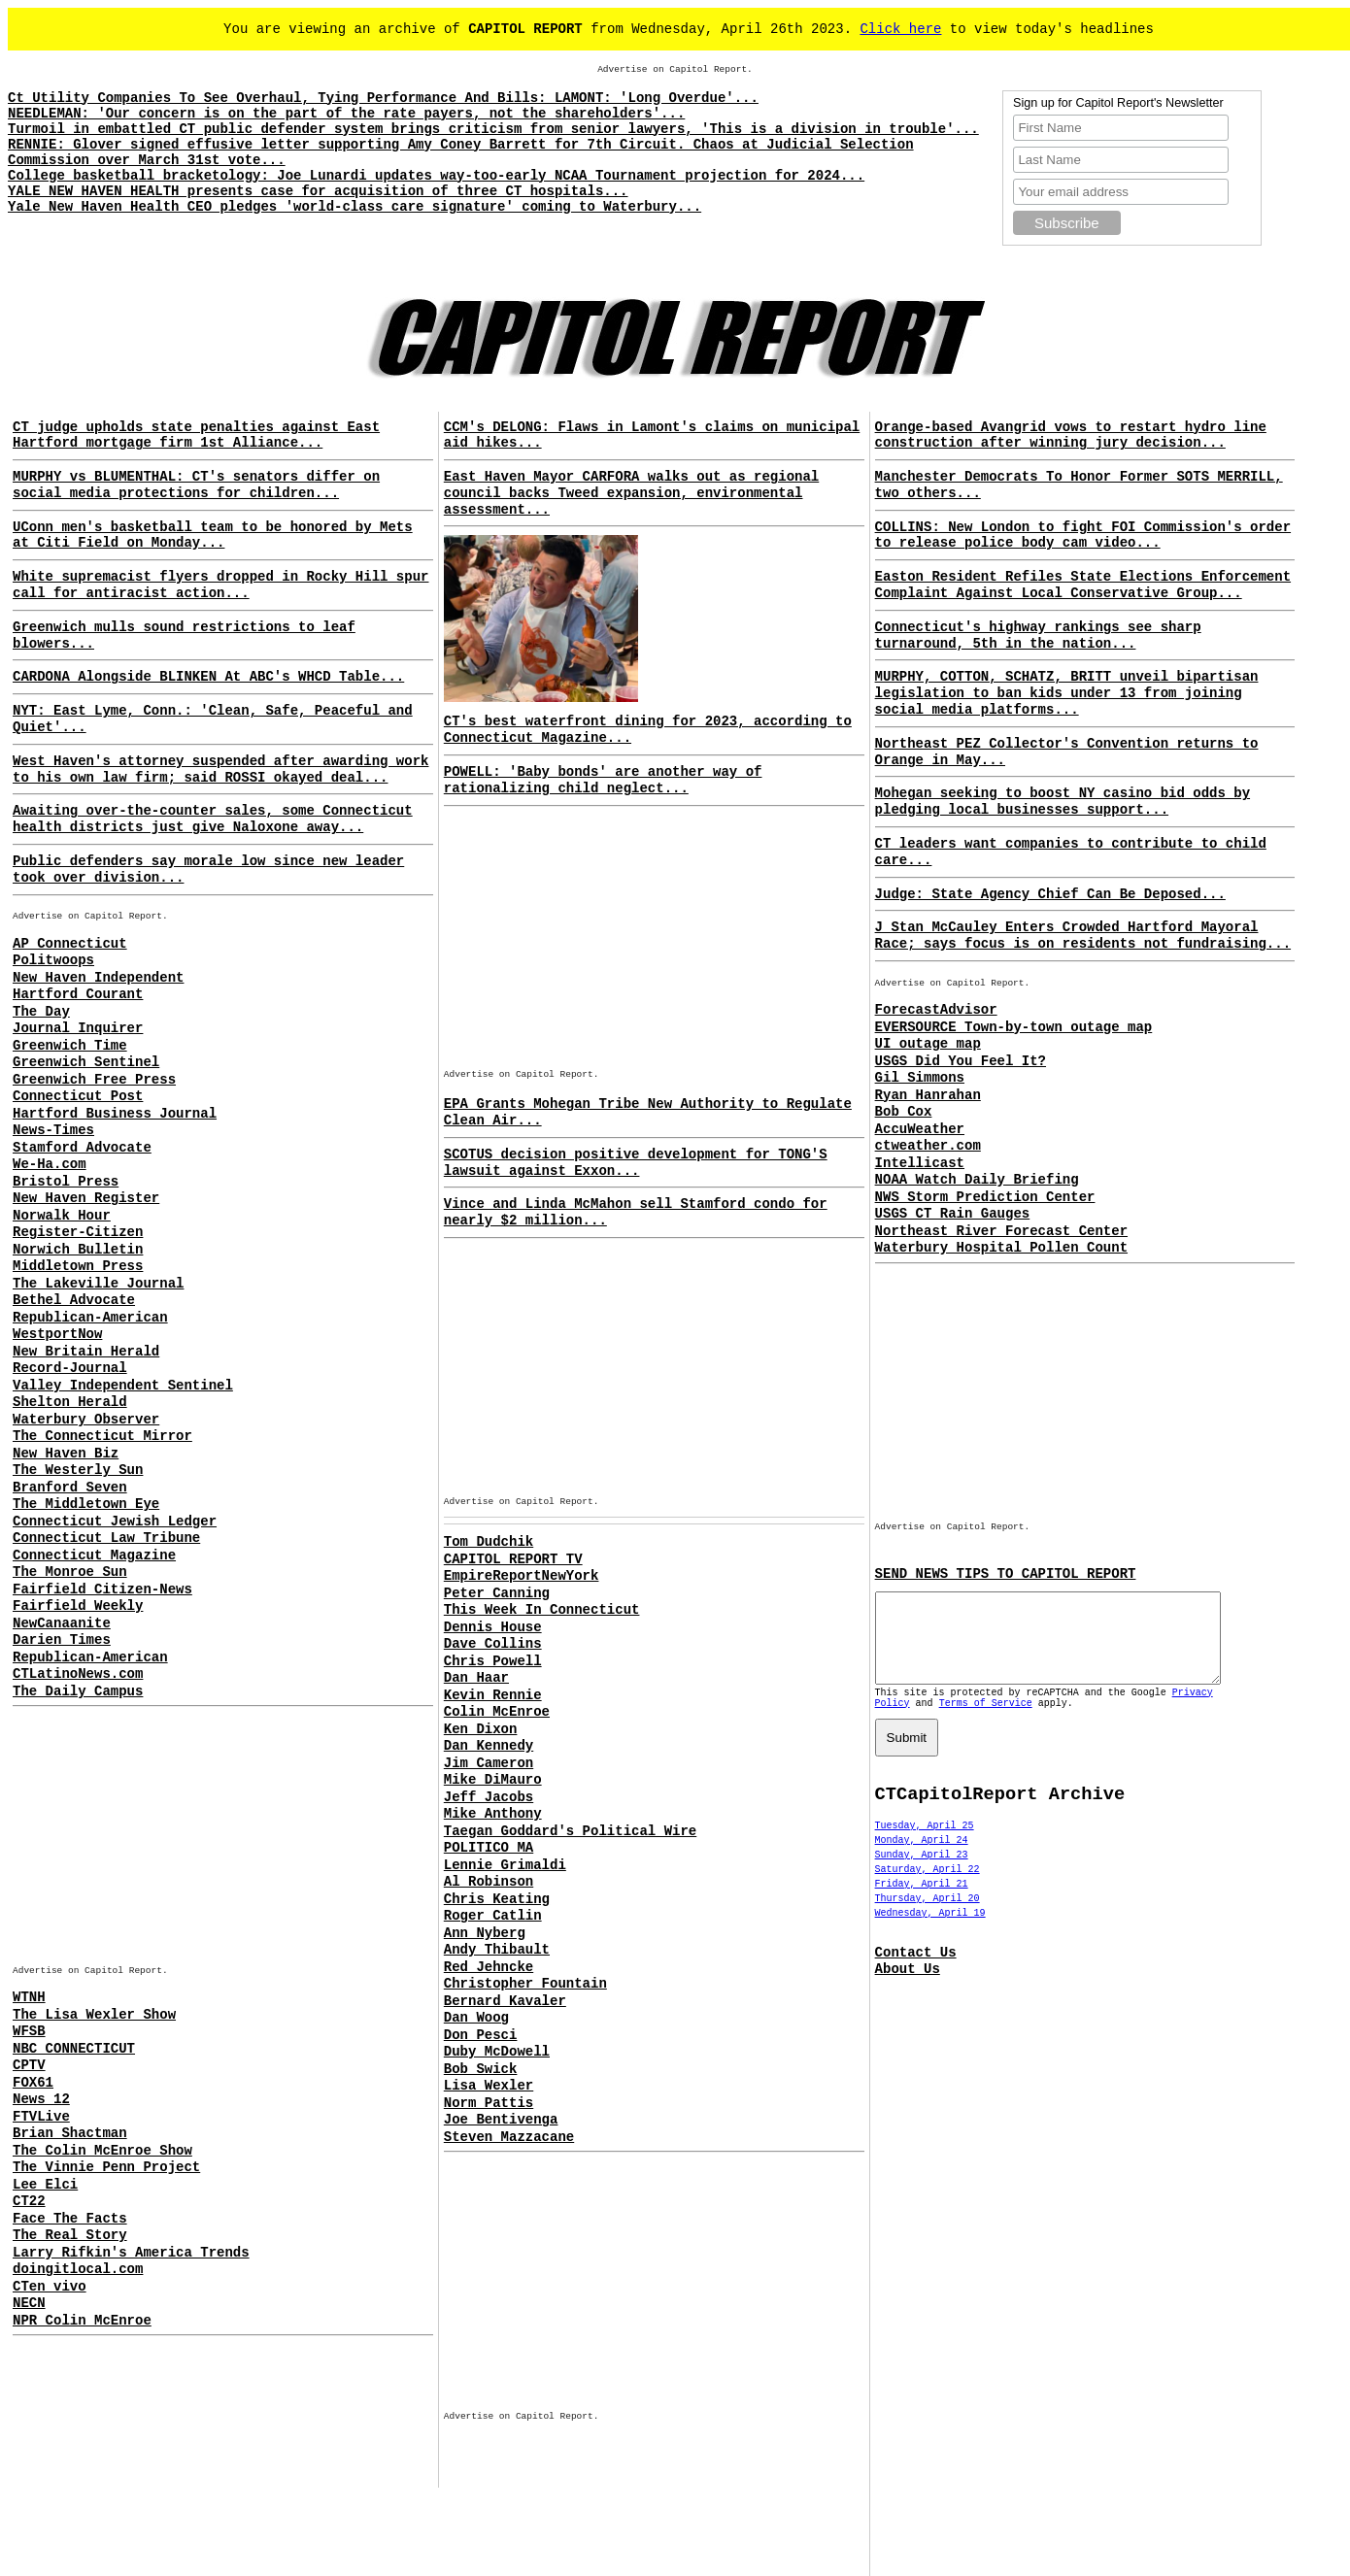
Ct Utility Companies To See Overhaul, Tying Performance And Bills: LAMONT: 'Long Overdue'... (383, 98)
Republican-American (90, 1317)
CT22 (29, 2201)
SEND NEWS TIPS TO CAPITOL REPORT (1005, 1574)
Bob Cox (903, 1112)
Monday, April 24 (921, 1858)
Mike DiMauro (493, 1780)
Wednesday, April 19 (930, 1930)
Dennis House (493, 1627)
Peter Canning (497, 1593)
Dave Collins (493, 1644)
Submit (907, 1755)
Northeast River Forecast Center (1001, 1231)
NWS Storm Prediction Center (985, 1197)
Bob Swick (481, 2069)
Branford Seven (70, 1487)
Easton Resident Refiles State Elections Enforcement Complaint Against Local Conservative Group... (1083, 585)
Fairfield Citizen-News (102, 1589)
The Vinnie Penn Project (106, 2167)
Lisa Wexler (488, 2085)
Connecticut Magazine (94, 1555)
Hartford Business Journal (115, 1113)
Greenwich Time (70, 1046)
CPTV (29, 2065)
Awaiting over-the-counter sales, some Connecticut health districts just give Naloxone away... (213, 819)
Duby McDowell (497, 2051)
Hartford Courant (78, 994)
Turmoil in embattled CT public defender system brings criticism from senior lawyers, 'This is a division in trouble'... (493, 129)
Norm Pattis (488, 2103)
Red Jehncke (488, 1967)
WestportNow (57, 1334)
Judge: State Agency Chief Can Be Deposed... (1050, 894)
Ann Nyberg (484, 1933)
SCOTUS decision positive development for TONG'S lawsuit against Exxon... (635, 1163)
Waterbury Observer (86, 1419)
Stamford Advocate (82, 1147)
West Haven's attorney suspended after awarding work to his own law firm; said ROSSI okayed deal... (220, 769)
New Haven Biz (65, 1453)
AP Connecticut (70, 944)
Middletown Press (78, 1266)
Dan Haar (476, 1678)
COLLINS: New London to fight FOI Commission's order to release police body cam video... (1083, 535)
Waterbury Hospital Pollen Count (1001, 1247)
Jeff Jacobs (488, 1797)
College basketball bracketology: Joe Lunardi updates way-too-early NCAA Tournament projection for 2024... (436, 176)
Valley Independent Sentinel (123, 1385)
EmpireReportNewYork (521, 1576)
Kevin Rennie (493, 1695)
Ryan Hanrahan (928, 1095)
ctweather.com (928, 1146)
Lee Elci (45, 2184)
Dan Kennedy (488, 1746)
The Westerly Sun (78, 1470)
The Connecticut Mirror (102, 1436)
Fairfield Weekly (78, 1606)
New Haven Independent (98, 978)
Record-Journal (70, 1368)
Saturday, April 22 (927, 1887)
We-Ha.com (49, 1164)
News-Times (53, 1130)
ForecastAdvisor (936, 1010)
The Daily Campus (78, 1691)
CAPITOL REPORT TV (513, 1559)
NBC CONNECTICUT (74, 2049)
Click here (900, 29)
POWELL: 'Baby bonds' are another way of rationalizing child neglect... (603, 780)
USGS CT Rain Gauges (952, 1213)
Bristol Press (65, 1181)
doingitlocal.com (78, 2269)
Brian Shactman (70, 2133)
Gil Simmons (919, 1078)
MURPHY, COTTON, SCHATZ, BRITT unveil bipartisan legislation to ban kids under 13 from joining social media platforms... (1067, 693)
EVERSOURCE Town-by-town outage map (1014, 1027)
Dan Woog (476, 2017)
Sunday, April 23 (921, 1872)
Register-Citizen (78, 1232)
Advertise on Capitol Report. (675, 69)
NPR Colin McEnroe (82, 2320)
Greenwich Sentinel (86, 1062)
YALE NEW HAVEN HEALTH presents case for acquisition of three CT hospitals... (318, 191)
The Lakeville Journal (98, 1283)
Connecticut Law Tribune (106, 1538)
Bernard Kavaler (505, 2001)
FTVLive (41, 2116)
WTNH (29, 1997)
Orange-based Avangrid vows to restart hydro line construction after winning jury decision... (1070, 435)
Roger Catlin (493, 1916)
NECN (29, 2303)
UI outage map (928, 1044)
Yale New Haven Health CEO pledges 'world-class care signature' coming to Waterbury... (354, 207)
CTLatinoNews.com (78, 1674)
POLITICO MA (488, 1848)
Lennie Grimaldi (505, 1865)
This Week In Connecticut (542, 1610)
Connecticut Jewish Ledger (115, 1521)
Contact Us (916, 1970)
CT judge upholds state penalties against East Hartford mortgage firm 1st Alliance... (196, 435)
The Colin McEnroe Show (102, 2150)
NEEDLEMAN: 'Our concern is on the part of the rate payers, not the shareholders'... (346, 113)
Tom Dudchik (488, 1542)
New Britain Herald (86, 1351)
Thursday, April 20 (927, 1916)
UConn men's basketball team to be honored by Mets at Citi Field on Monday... (213, 535)
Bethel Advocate (74, 1300)
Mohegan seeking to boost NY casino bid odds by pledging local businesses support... (1062, 802)
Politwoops (53, 960)
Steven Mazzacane (509, 2137)
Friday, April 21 (921, 1901)
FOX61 (33, 2083)
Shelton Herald (70, 1402)
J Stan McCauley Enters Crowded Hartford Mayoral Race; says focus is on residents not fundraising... (1083, 936)
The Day (41, 1012)
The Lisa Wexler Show (94, 2015)
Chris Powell (493, 1661)
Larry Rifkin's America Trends (131, 2252)
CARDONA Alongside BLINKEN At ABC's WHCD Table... (208, 677)
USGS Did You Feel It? (960, 1061)
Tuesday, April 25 (924, 1843)
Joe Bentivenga (501, 2119)
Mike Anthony (493, 1814)
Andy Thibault (497, 1949)
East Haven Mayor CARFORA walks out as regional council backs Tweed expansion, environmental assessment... (631, 493)
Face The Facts (70, 2218)
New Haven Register (86, 1198)
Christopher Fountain (525, 1983)
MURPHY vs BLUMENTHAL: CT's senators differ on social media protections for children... (196, 485)
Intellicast (919, 1163)
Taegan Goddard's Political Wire (570, 1831)
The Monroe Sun (70, 1572)
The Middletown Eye (86, 1504)
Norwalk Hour (62, 1215)
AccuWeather (919, 1129)
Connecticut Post (78, 1096)
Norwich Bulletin (78, 1249)
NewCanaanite (62, 1623)
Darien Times (62, 1640)
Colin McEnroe (497, 1712)
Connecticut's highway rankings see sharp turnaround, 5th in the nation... (1038, 635)
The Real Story (70, 2235)
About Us (907, 1986)
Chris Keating (497, 1899)
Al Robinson (488, 1882)
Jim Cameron (488, 1763)
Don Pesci (481, 2035)
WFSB (29, 2031)
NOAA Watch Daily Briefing (977, 1180)
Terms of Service (985, 1721)
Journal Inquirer (78, 1028)
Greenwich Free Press (94, 1079)
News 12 (41, 2099)
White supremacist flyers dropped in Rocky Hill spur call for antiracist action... (220, 585)
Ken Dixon (481, 1729)
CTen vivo (49, 2286)
